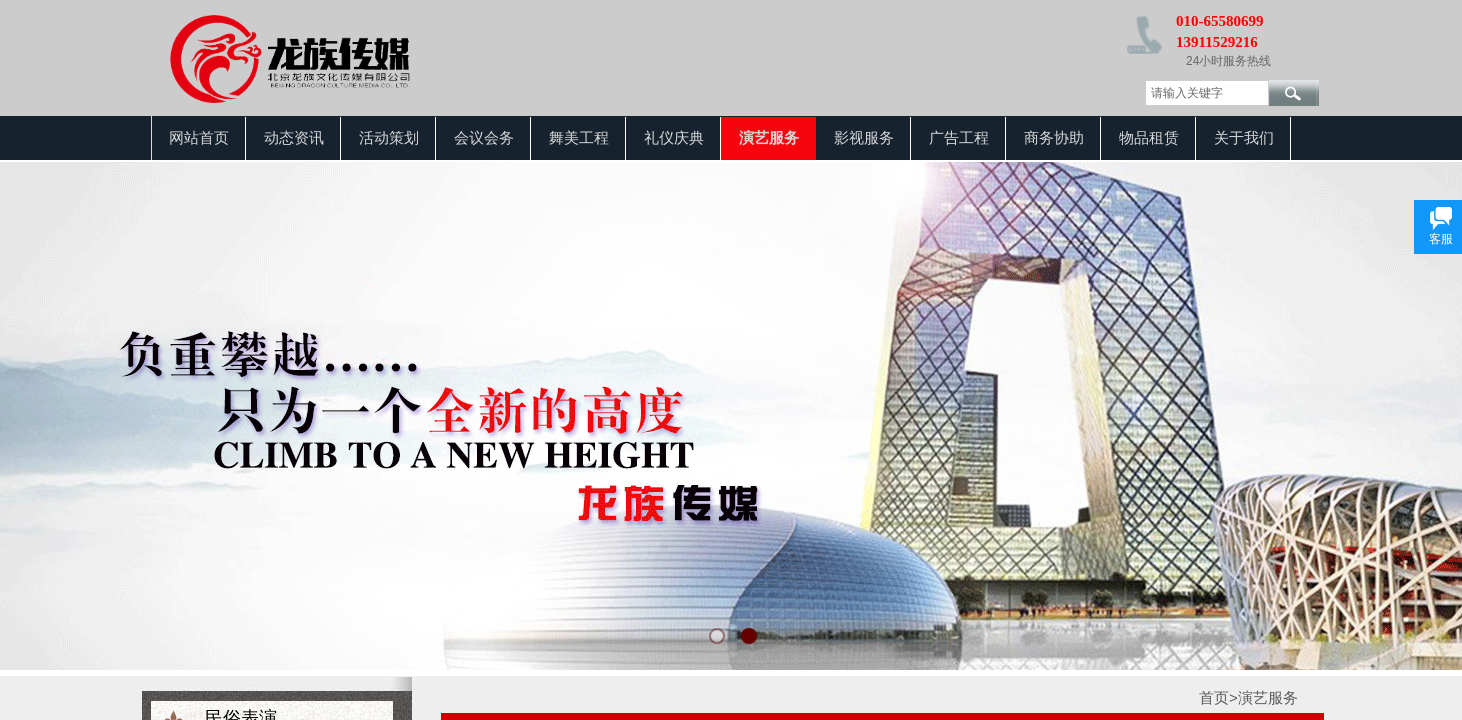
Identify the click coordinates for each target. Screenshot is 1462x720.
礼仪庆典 (674, 138)
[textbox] (1207, 93)
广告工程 (959, 138)
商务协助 (1054, 138)
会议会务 (484, 138)
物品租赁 (1149, 138)
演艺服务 (769, 138)
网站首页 (199, 138)
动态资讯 (294, 138)
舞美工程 (579, 138)
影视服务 (864, 138)
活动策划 (389, 138)
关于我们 (1244, 138)
